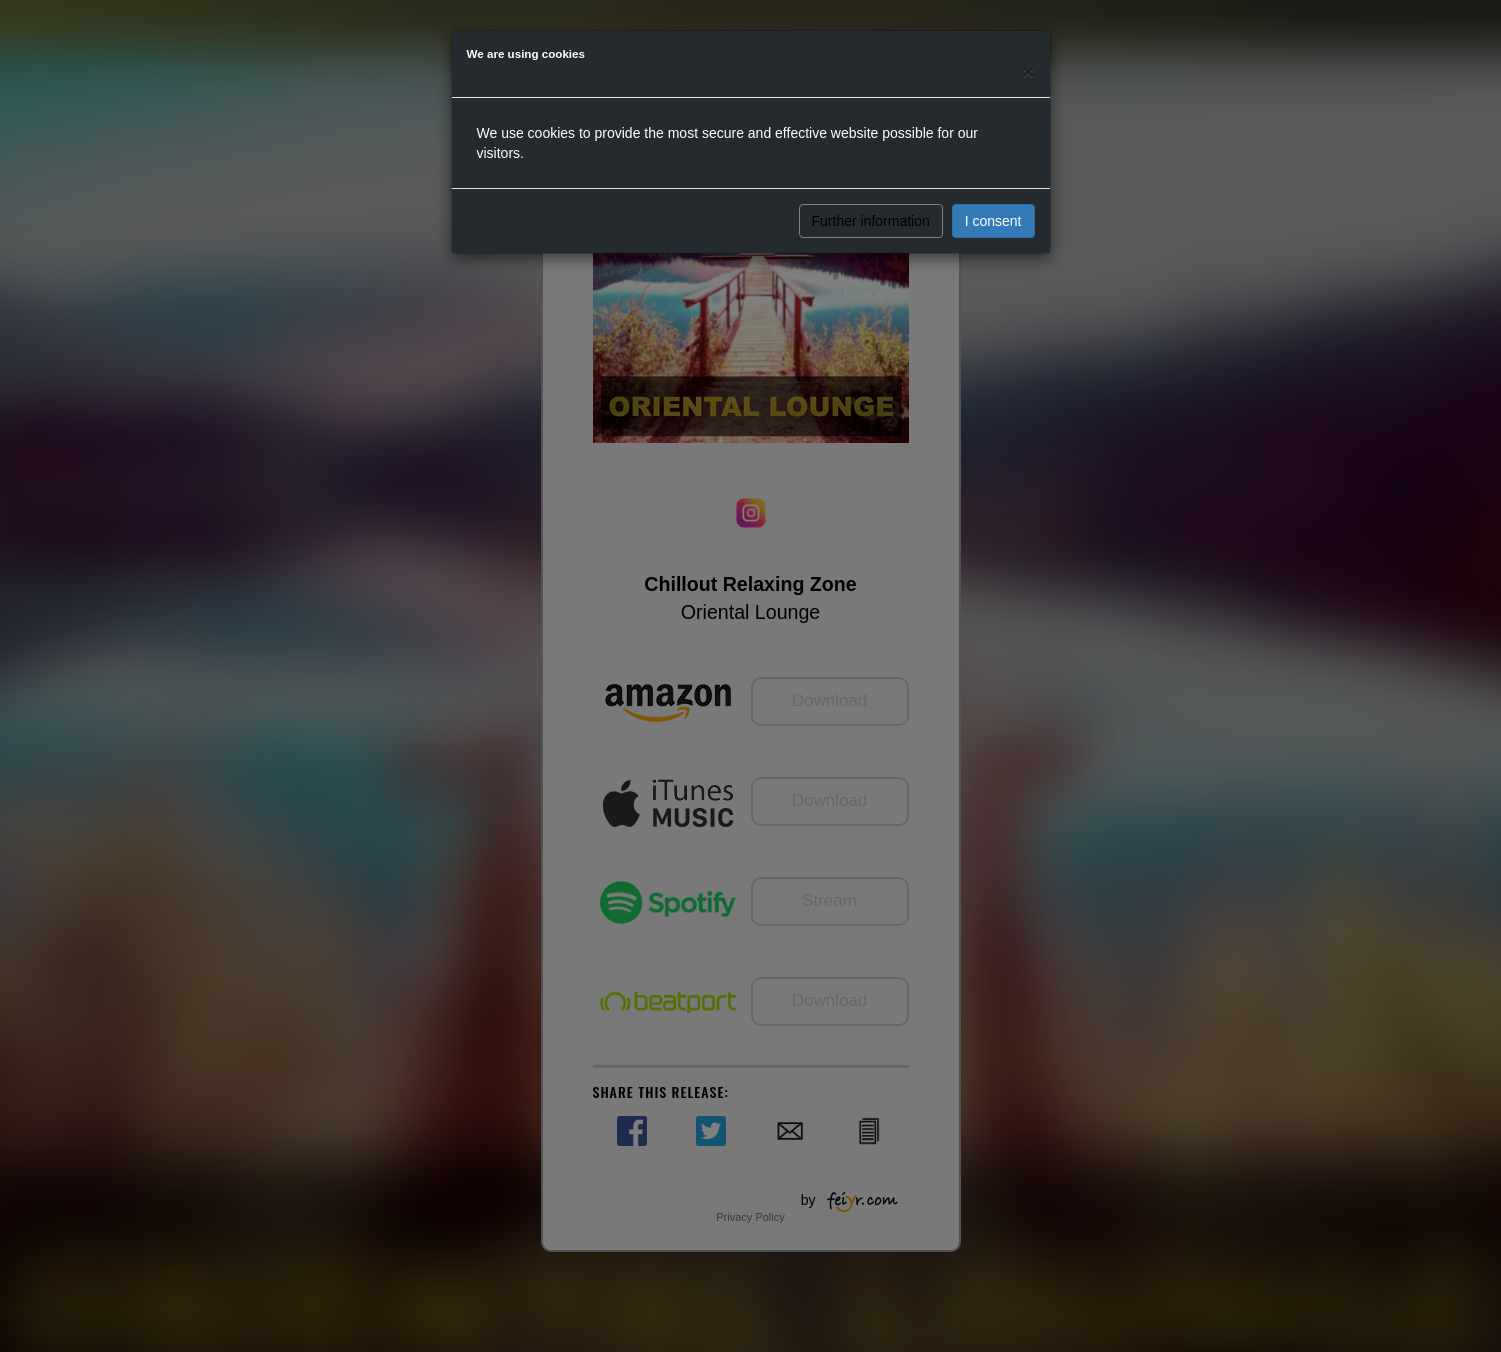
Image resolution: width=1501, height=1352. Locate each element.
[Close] (1028, 71)
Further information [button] (871, 221)
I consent (993, 221)
